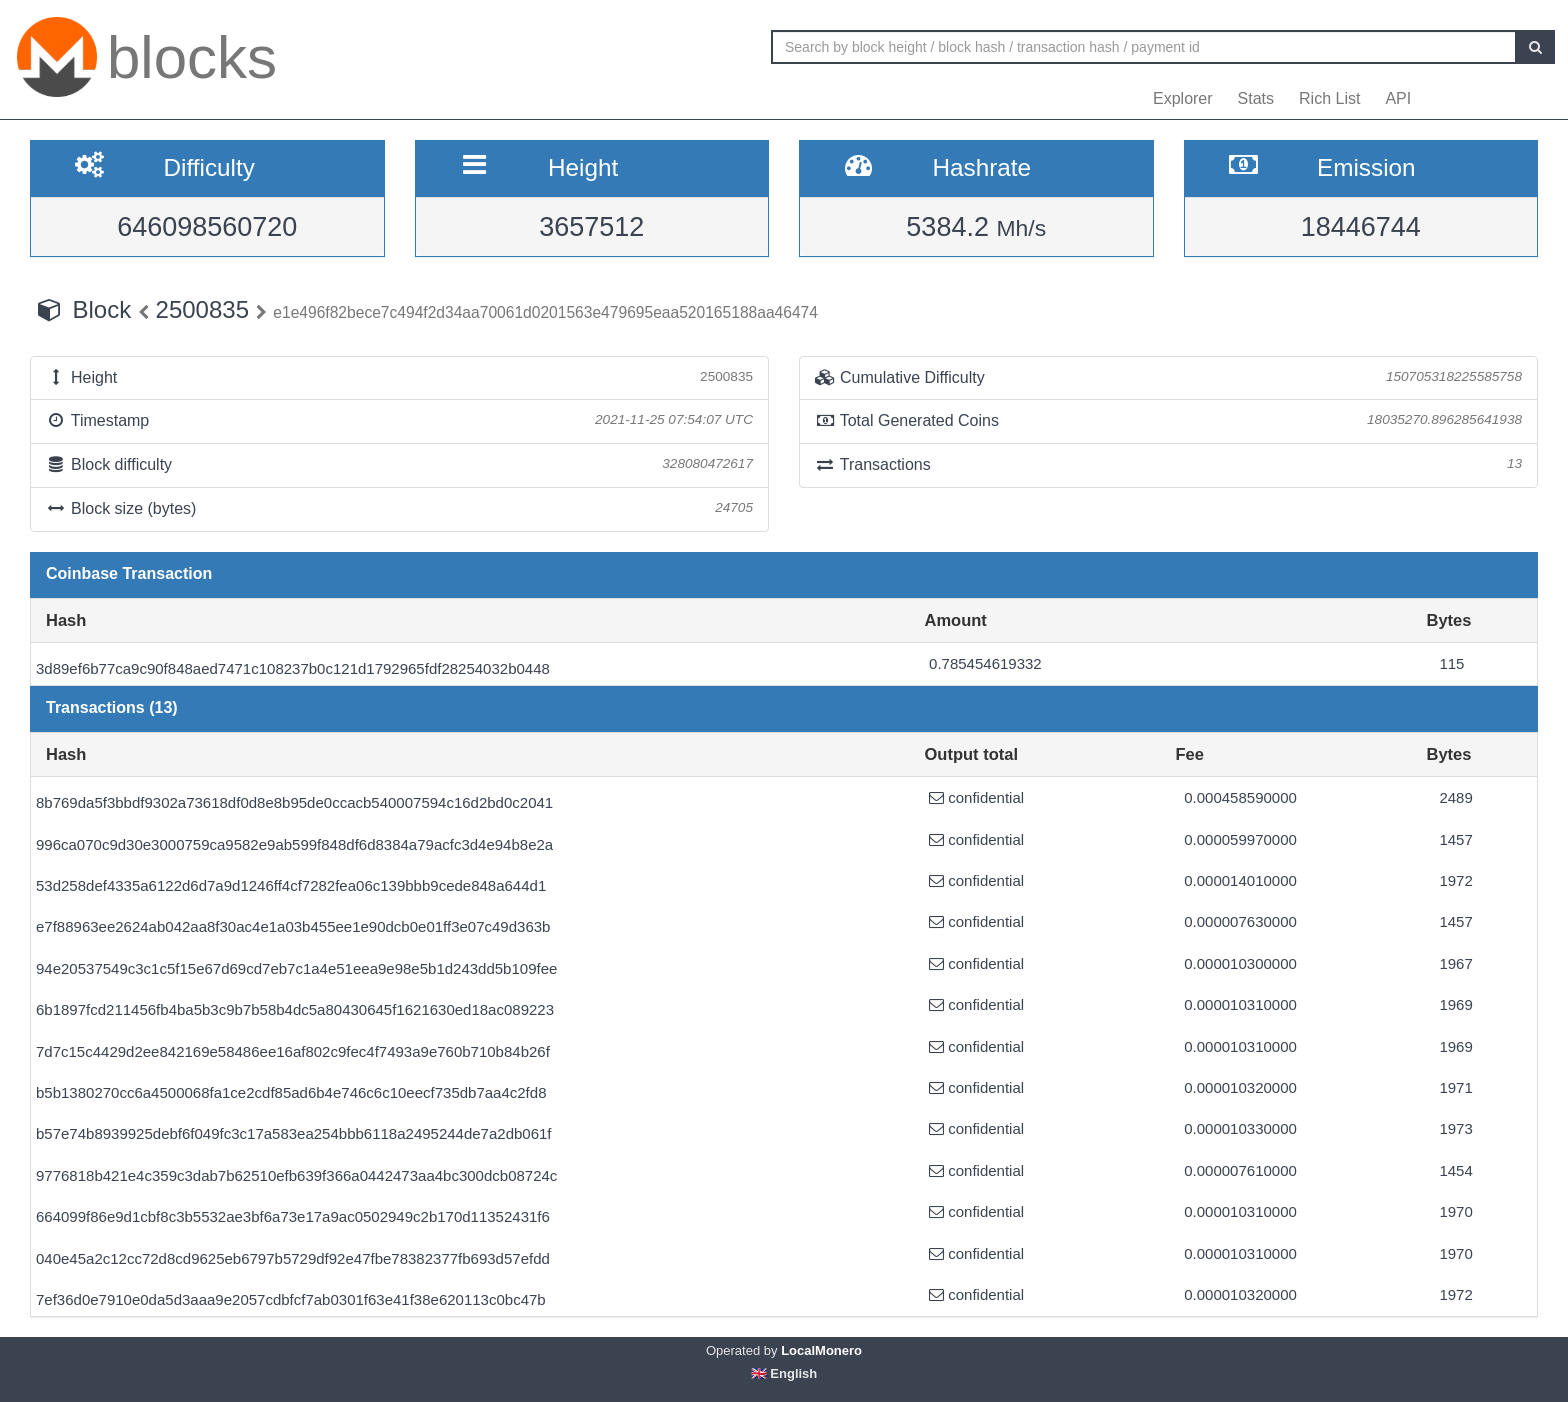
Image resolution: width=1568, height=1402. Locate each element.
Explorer (1183, 98)
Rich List (1329, 98)
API (1398, 98)
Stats (1256, 98)
